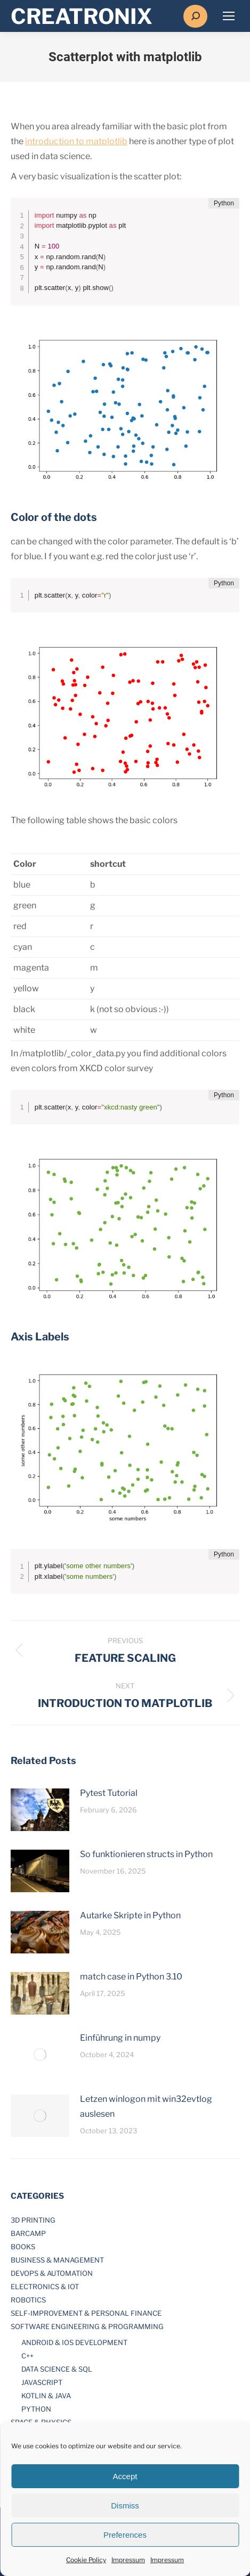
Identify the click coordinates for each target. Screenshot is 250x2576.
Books (23, 2246)
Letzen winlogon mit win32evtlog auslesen (146, 2106)
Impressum (128, 2560)
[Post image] (40, 1809)
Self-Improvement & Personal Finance (86, 2313)
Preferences (125, 2534)
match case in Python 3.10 (131, 1977)
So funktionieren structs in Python (146, 1854)
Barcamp (28, 2233)
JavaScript (41, 2382)
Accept (125, 2476)
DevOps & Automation (52, 2273)
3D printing (33, 2220)
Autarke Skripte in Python (130, 1915)
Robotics (28, 2300)
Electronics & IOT (45, 2286)
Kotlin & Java (46, 2395)
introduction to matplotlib (76, 141)
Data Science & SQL (56, 2369)
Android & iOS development (74, 2342)
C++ (27, 2355)
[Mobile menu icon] (228, 16)
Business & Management (57, 2260)
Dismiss (125, 2505)
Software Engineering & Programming (87, 2326)
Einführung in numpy (120, 2038)
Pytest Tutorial (109, 1793)
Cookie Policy (86, 2560)
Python (36, 2409)
